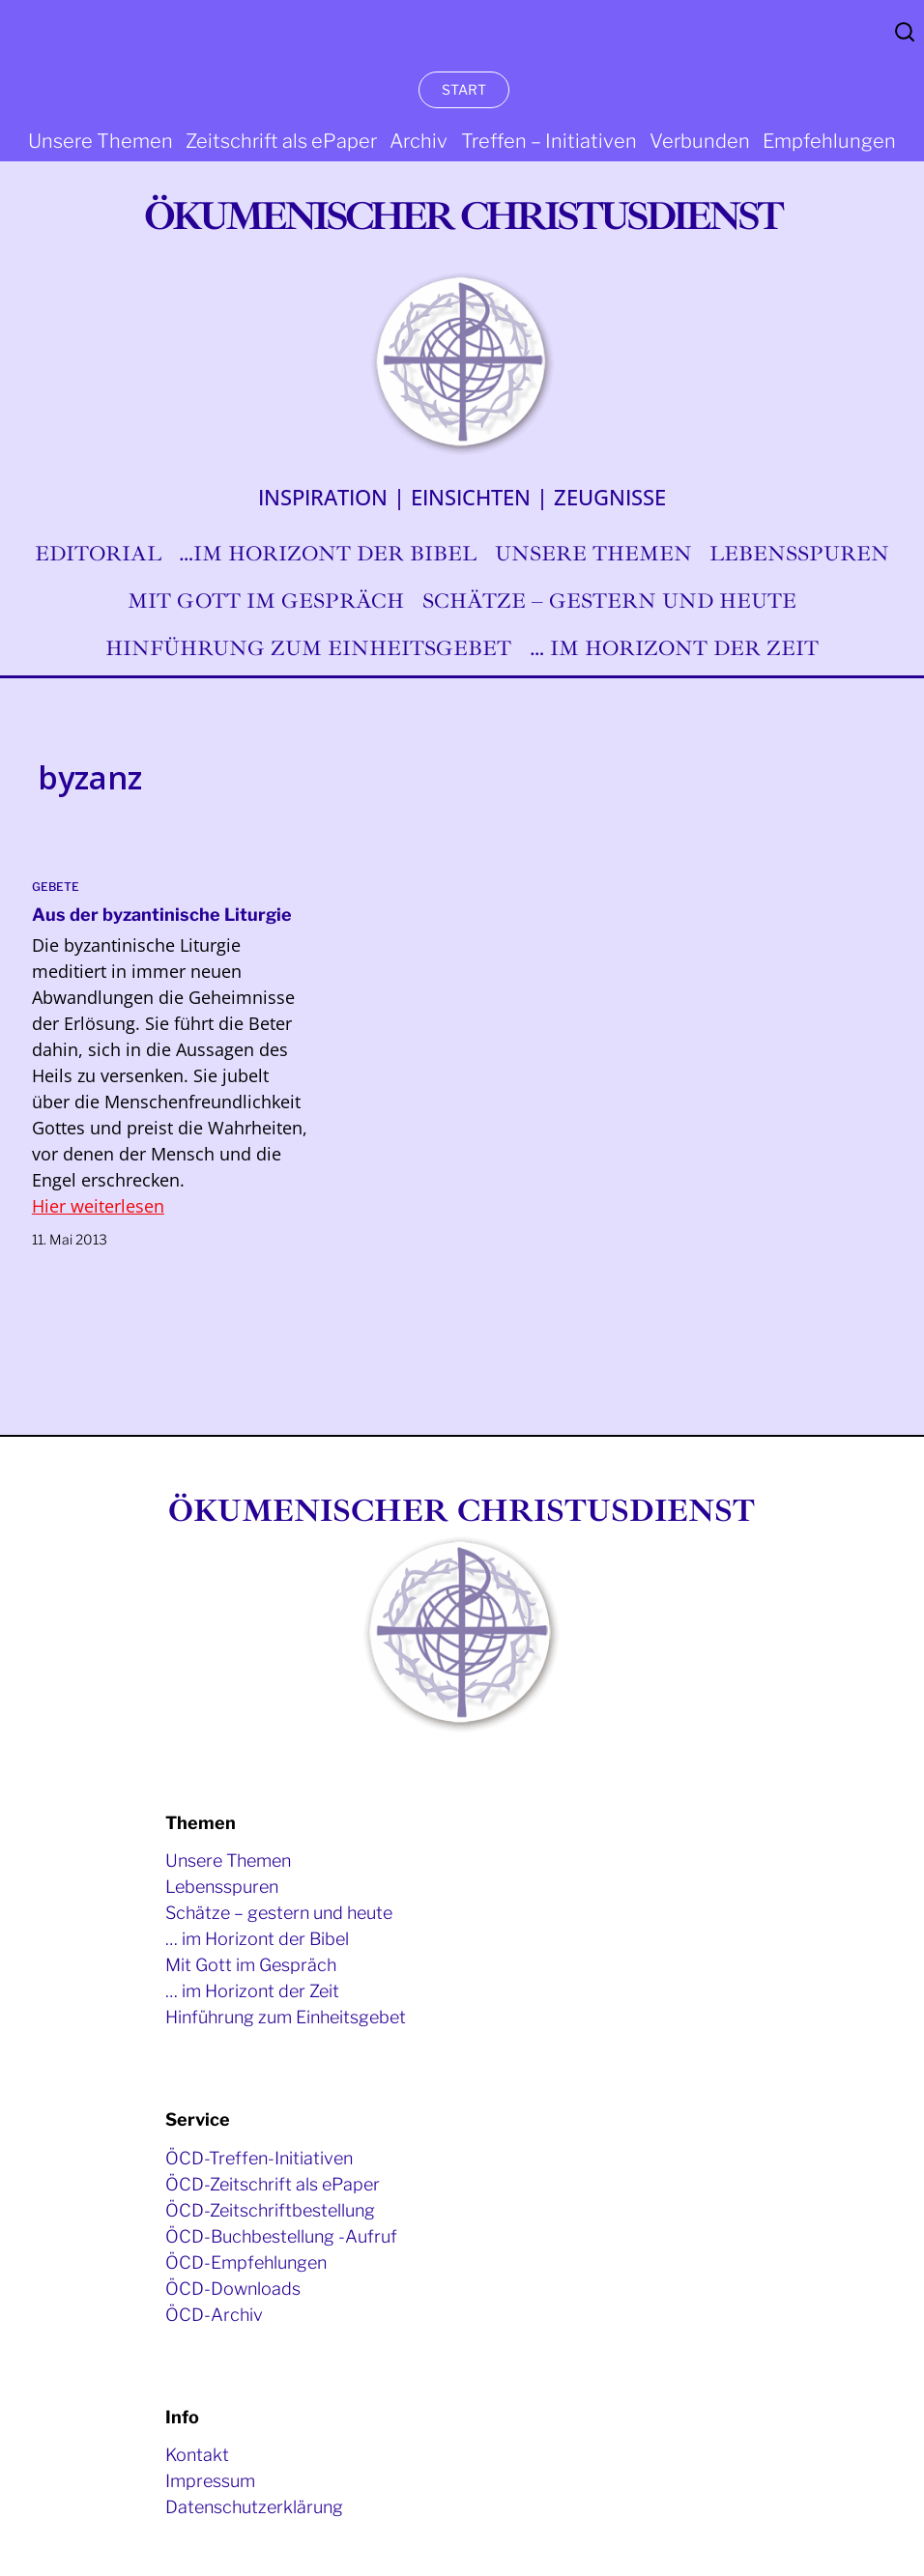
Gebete (55, 886)
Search (904, 32)
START (464, 89)
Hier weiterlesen (98, 1205)
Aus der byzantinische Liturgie (162, 914)
